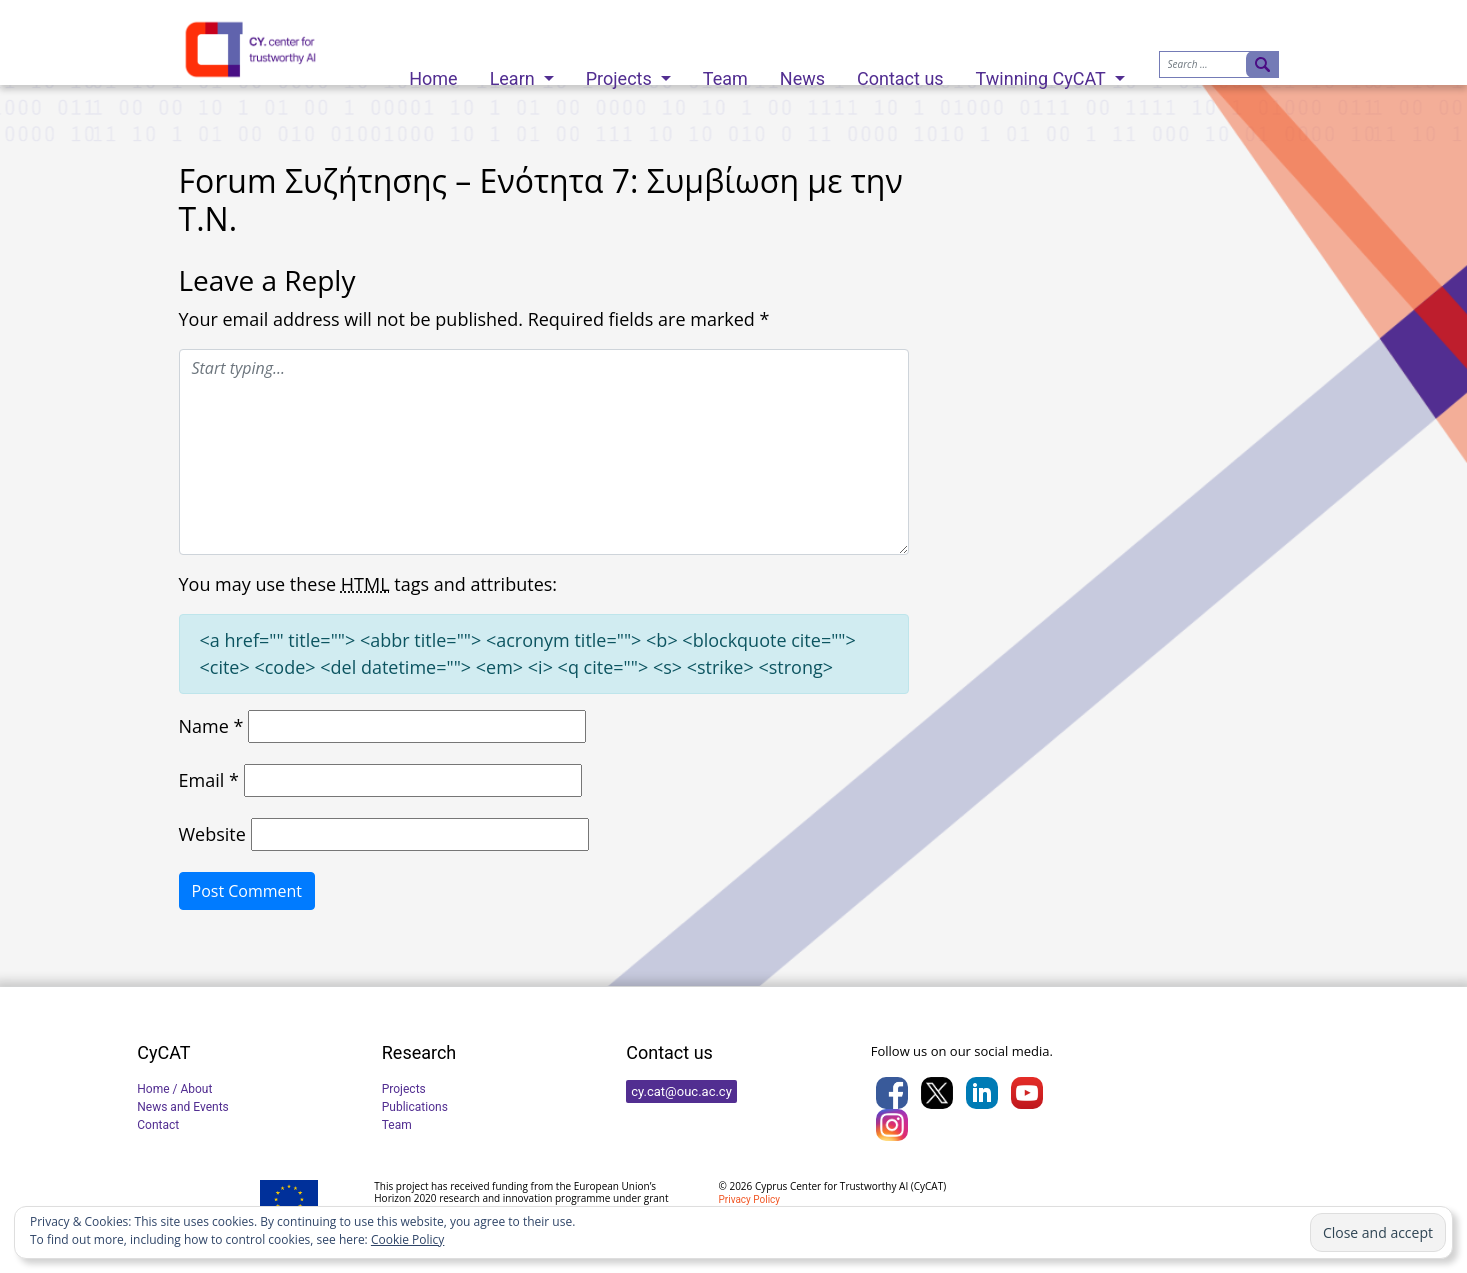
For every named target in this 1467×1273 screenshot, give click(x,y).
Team (725, 73)
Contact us (900, 73)
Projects (621, 73)
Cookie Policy (407, 1239)
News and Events (183, 1107)
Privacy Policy (750, 1199)
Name (211, 726)
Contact (158, 1125)
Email (209, 780)
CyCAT (928, 1186)
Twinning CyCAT (1043, 73)
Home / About (174, 1089)
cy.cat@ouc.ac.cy (681, 1091)
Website (212, 834)
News (802, 73)
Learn (515, 73)
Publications (415, 1107)
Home (433, 73)
